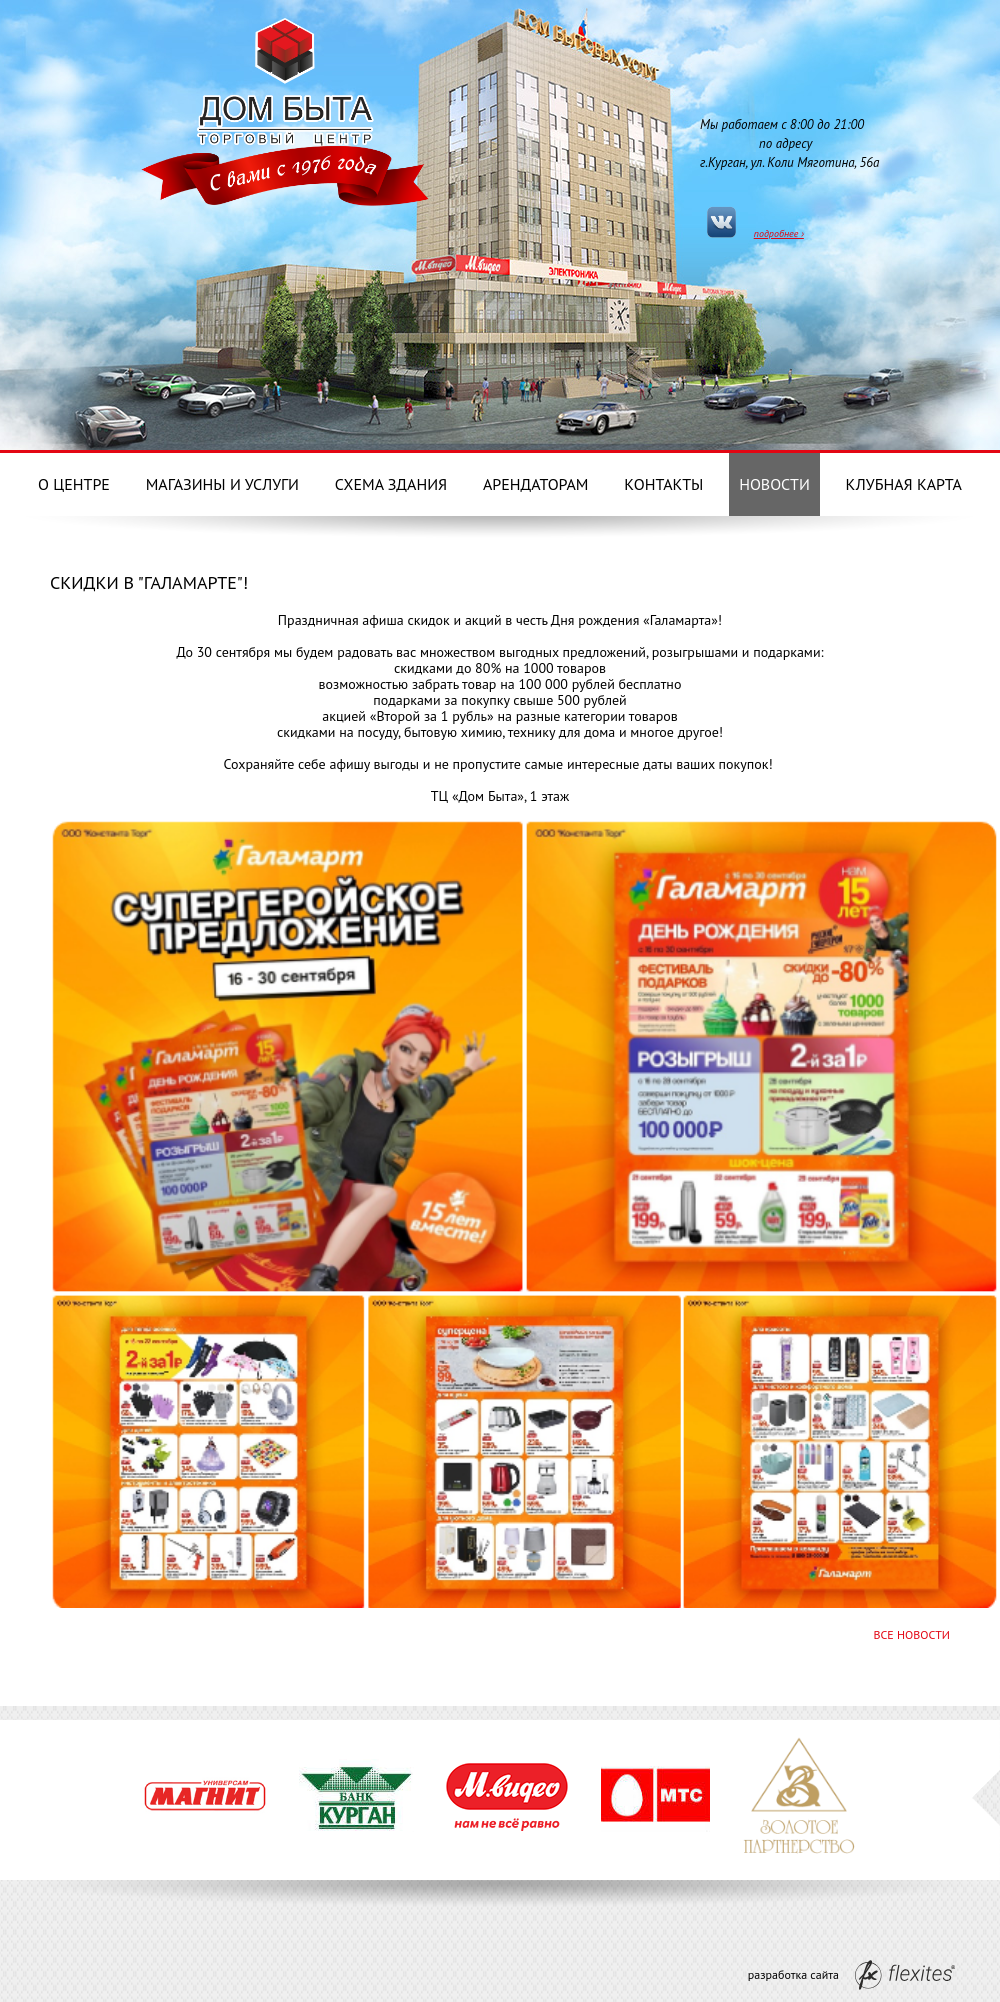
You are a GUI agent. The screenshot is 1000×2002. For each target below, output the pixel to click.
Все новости (911, 1634)
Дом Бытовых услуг (285, 78)
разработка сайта (851, 1975)
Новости (774, 484)
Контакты (663, 484)
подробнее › (779, 233)
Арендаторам (536, 484)
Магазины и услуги (222, 484)
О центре (74, 484)
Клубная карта (904, 484)
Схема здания (391, 484)
